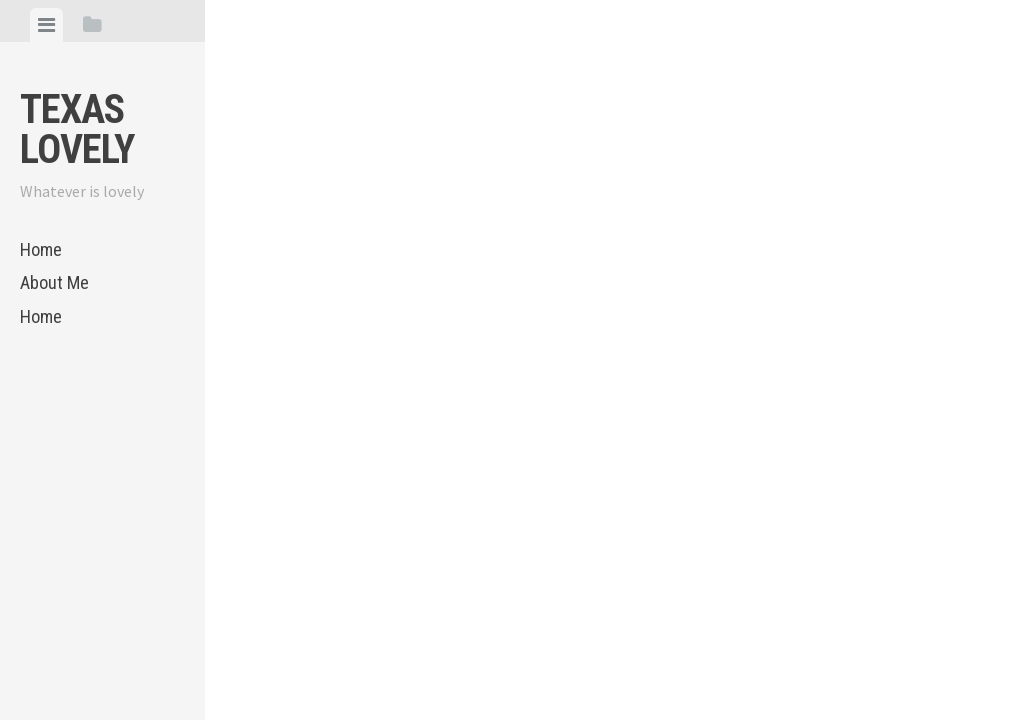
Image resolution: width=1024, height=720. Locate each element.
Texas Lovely (77, 129)
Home (41, 249)
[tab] (46, 25)
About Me (54, 282)
